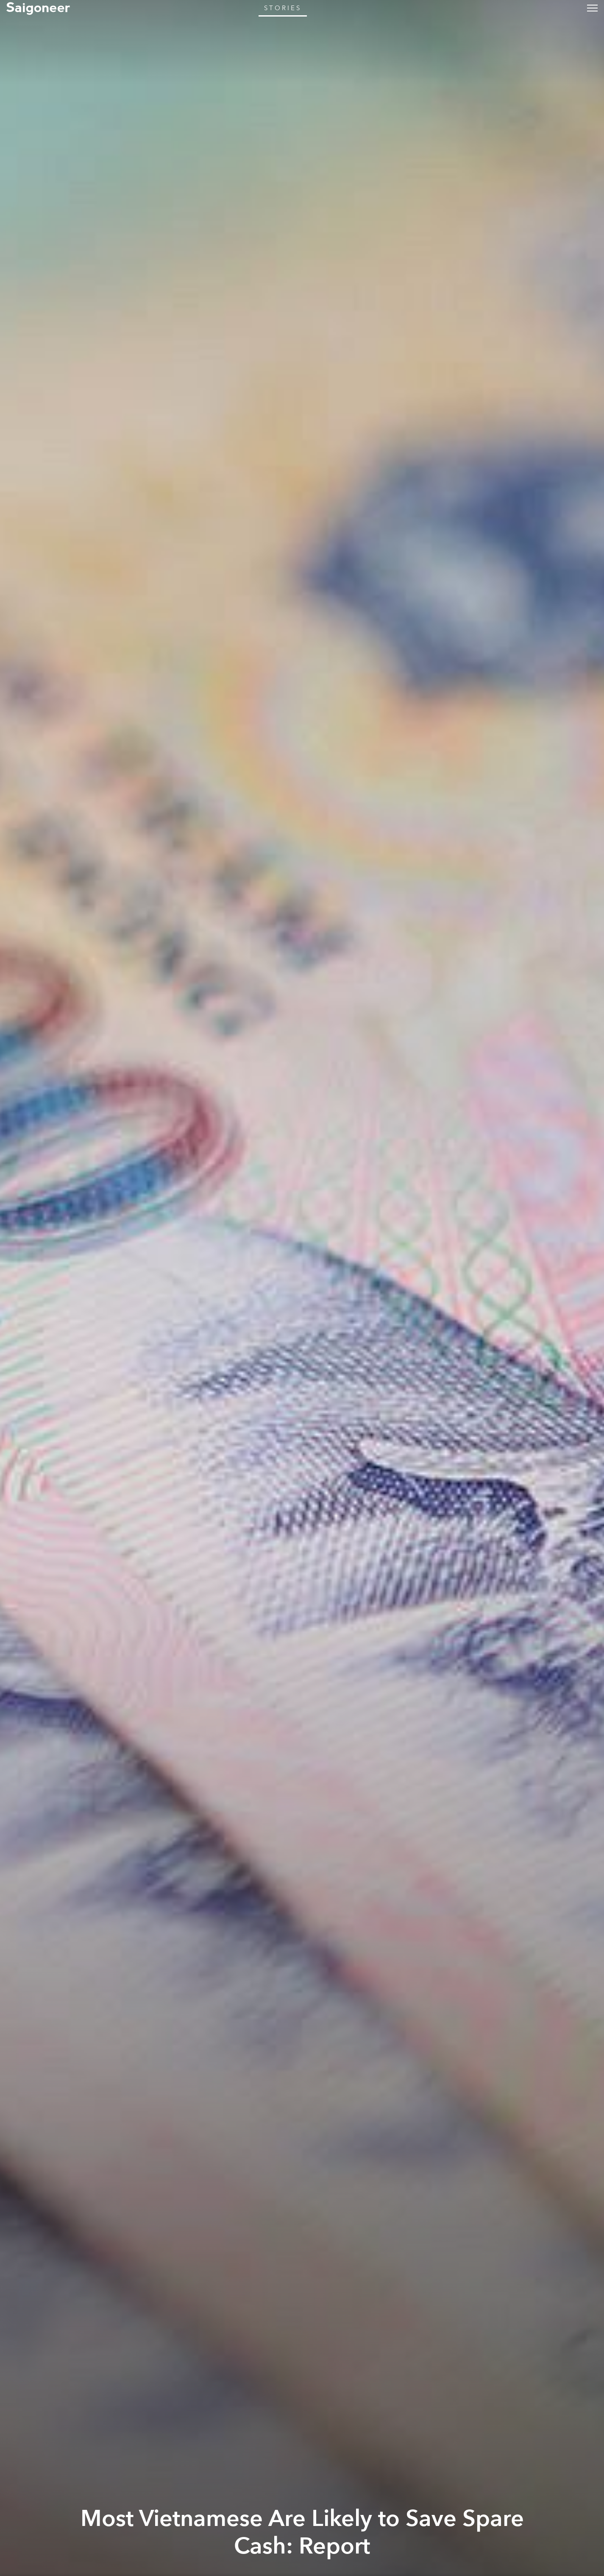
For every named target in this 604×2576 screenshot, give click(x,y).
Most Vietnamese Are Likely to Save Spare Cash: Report (302, 2532)
